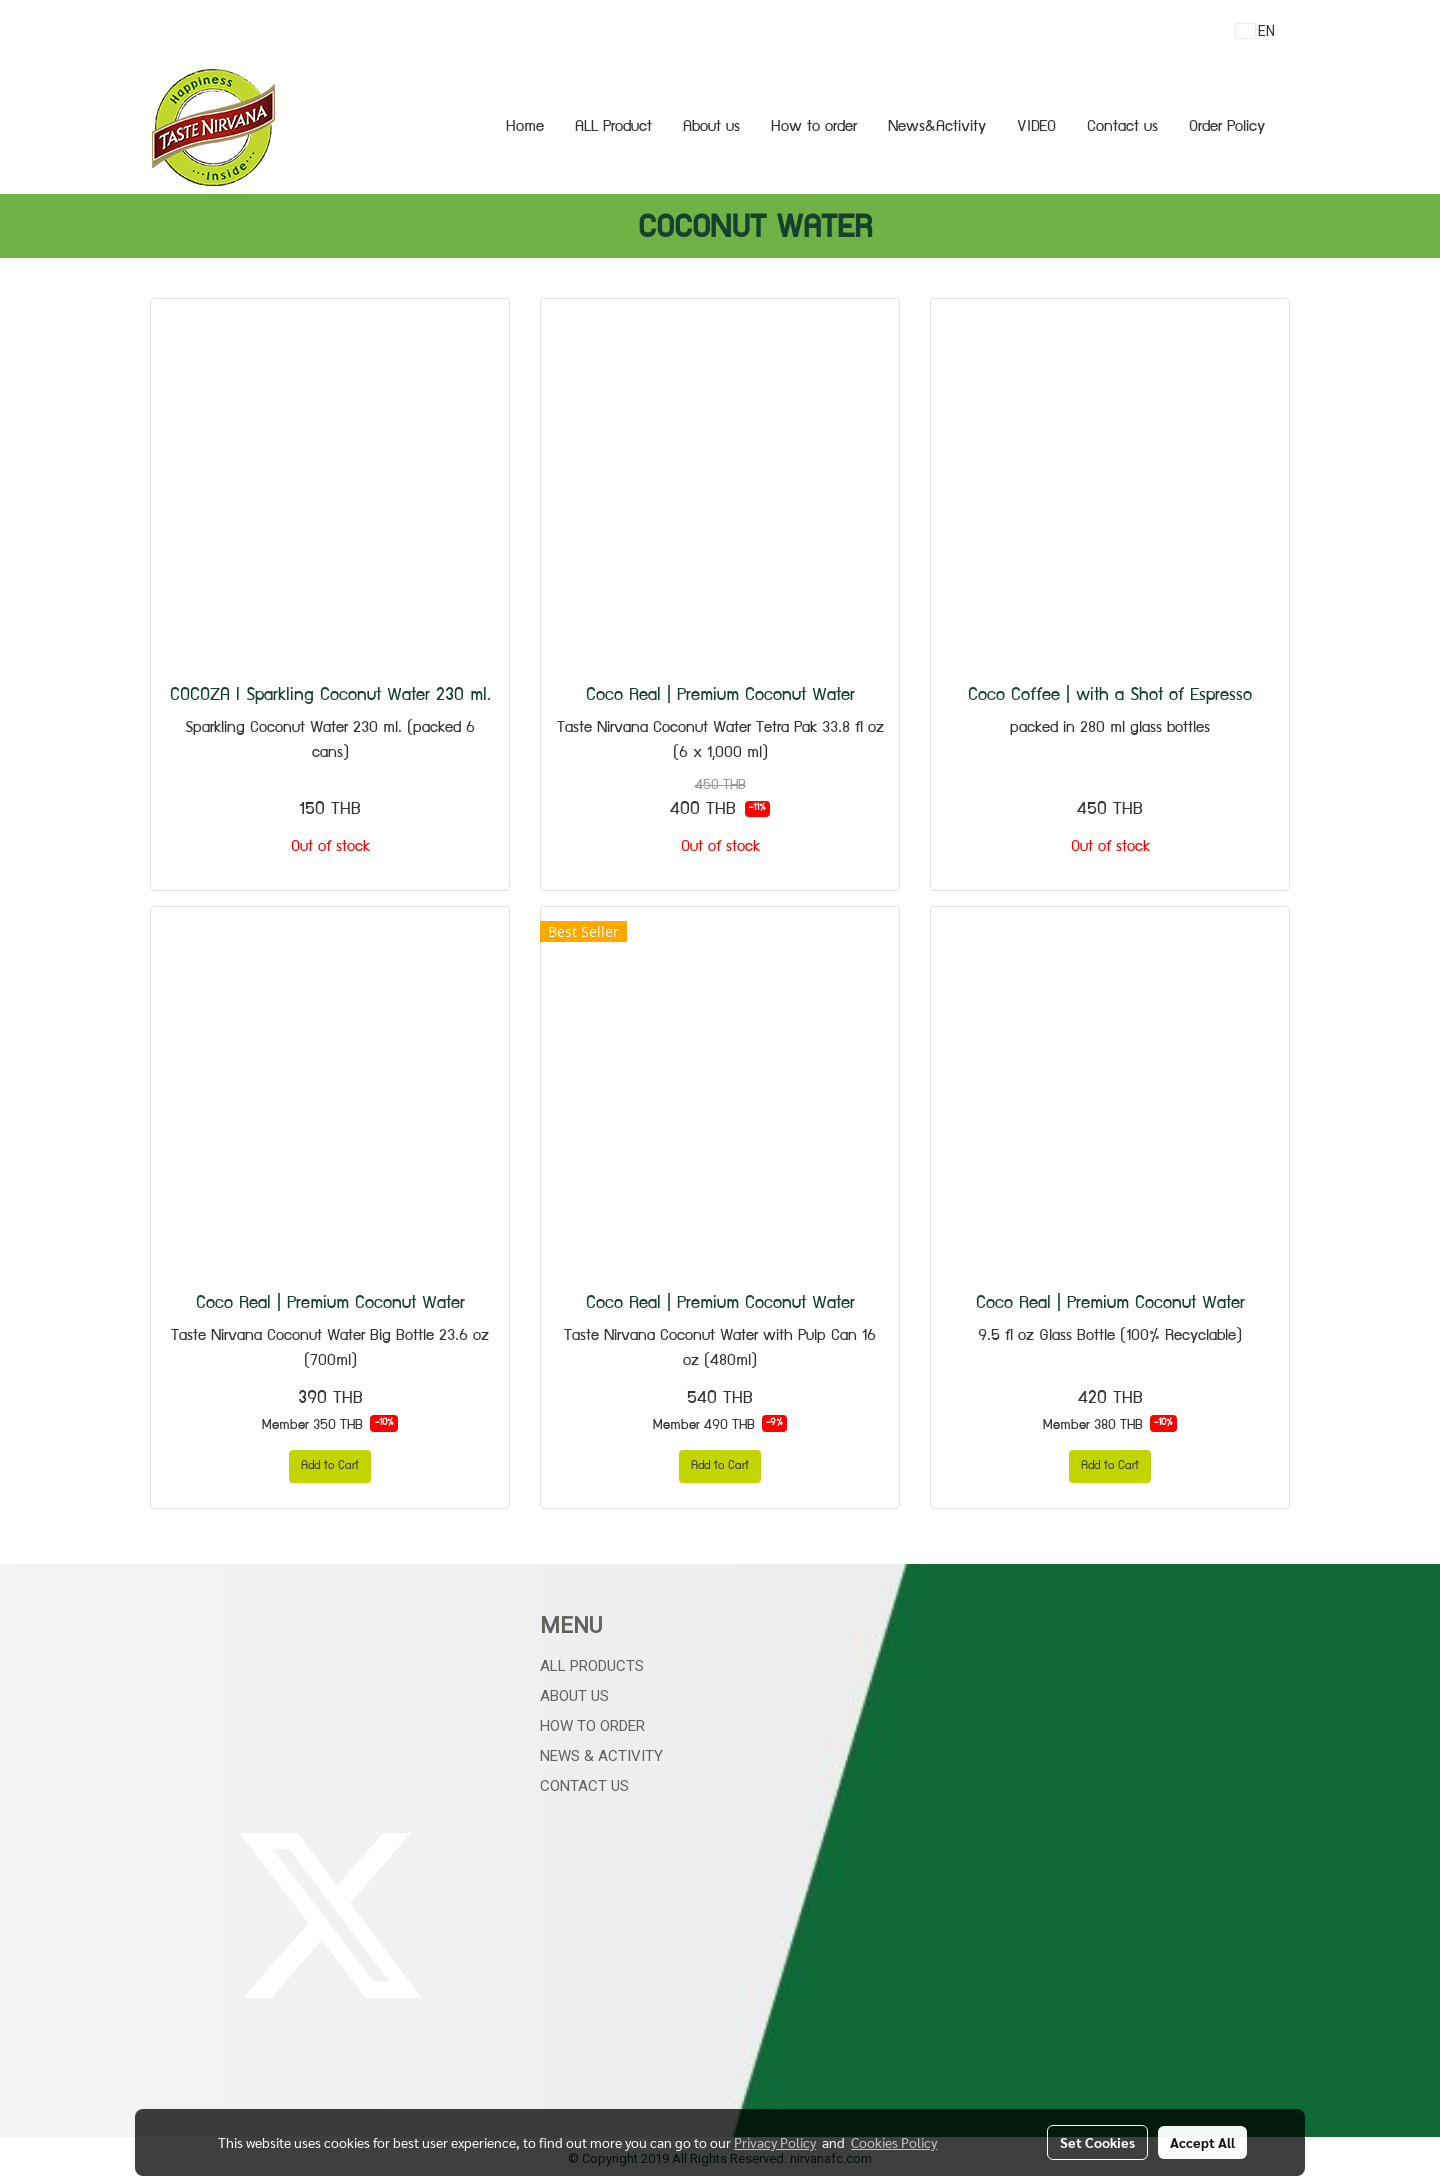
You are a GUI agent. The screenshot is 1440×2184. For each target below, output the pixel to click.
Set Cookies (1097, 2142)
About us (711, 128)
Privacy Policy (775, 2142)
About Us (574, 1696)
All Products (592, 1666)
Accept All (1202, 2142)
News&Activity (937, 128)
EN (1255, 31)
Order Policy (1227, 128)
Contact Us (584, 1786)
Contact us (1122, 128)
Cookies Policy (894, 2142)
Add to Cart (330, 1466)
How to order (814, 128)
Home (525, 128)
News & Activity (601, 1756)
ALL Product (613, 128)
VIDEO (1036, 128)
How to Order (592, 1726)
